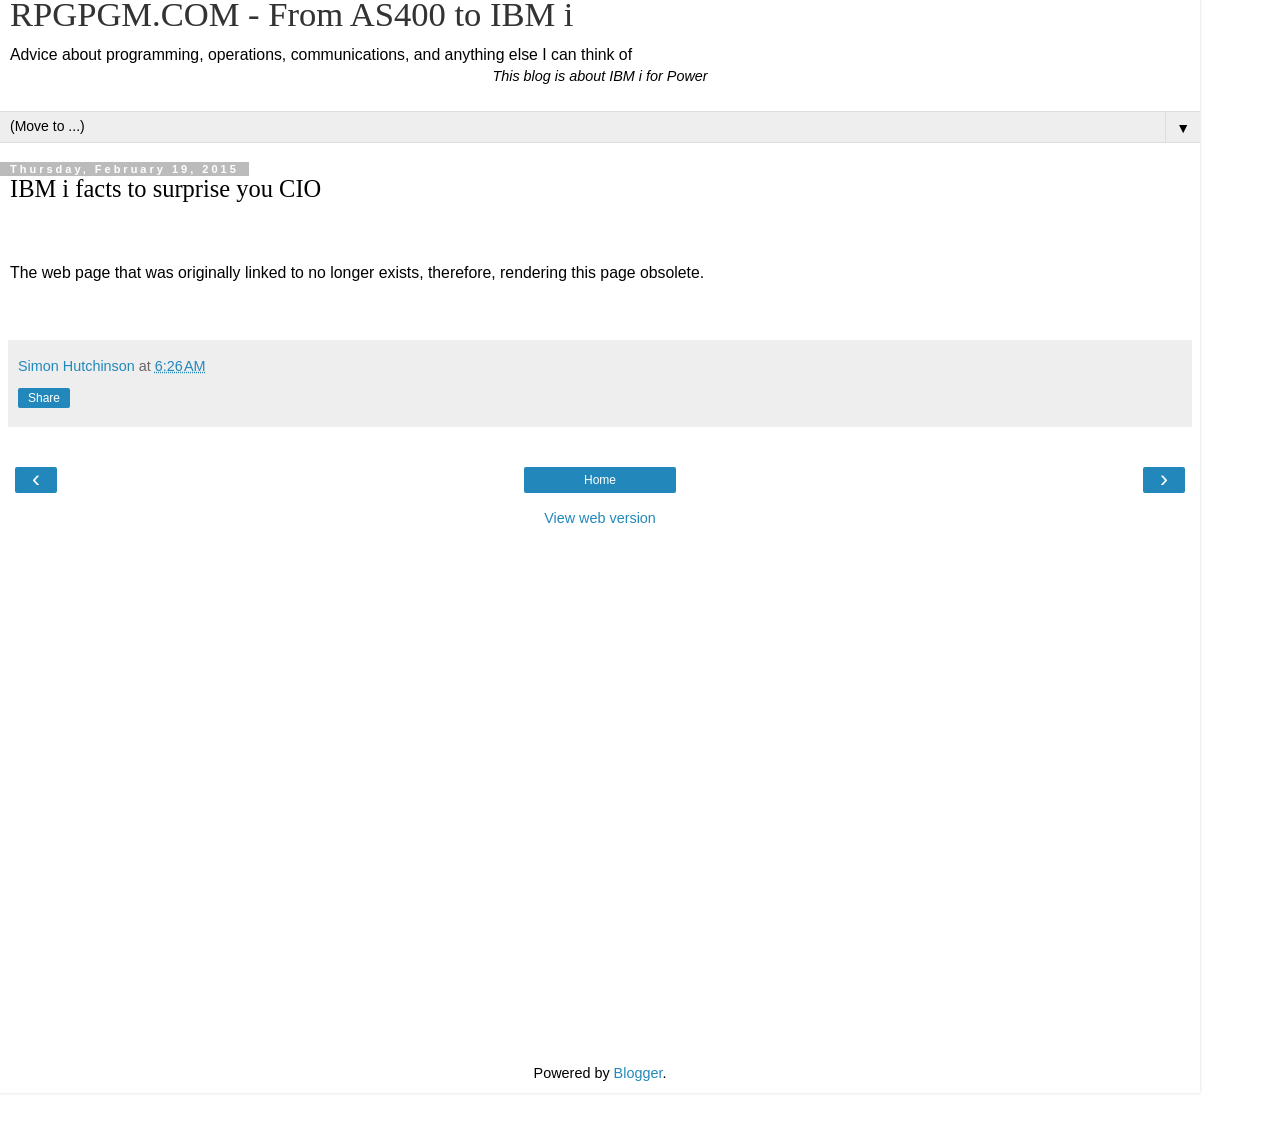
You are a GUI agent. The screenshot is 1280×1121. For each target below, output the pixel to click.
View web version (600, 518)
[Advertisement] (600, 638)
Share (44, 398)
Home (600, 480)
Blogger (638, 1073)
